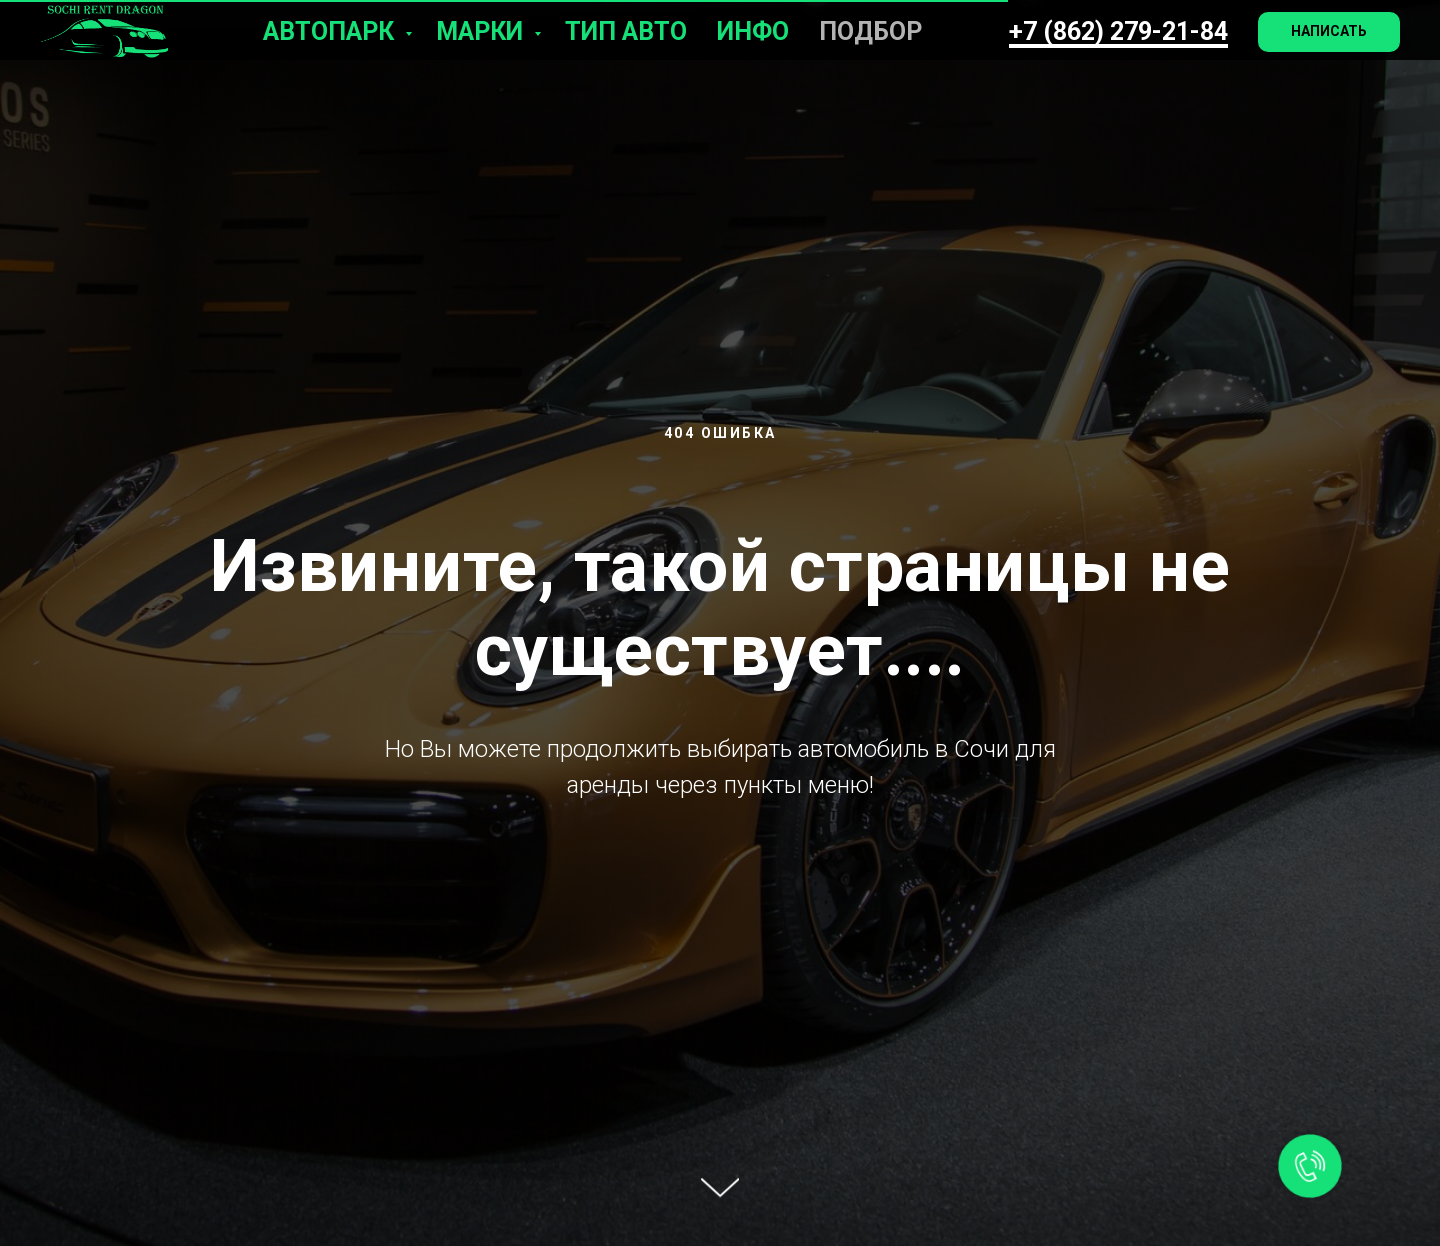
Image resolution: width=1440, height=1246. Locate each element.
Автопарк (331, 31)
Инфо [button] (753, 31)
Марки (482, 31)
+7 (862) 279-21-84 (1118, 31)
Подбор (870, 31)
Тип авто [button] (626, 31)
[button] (1329, 32)
